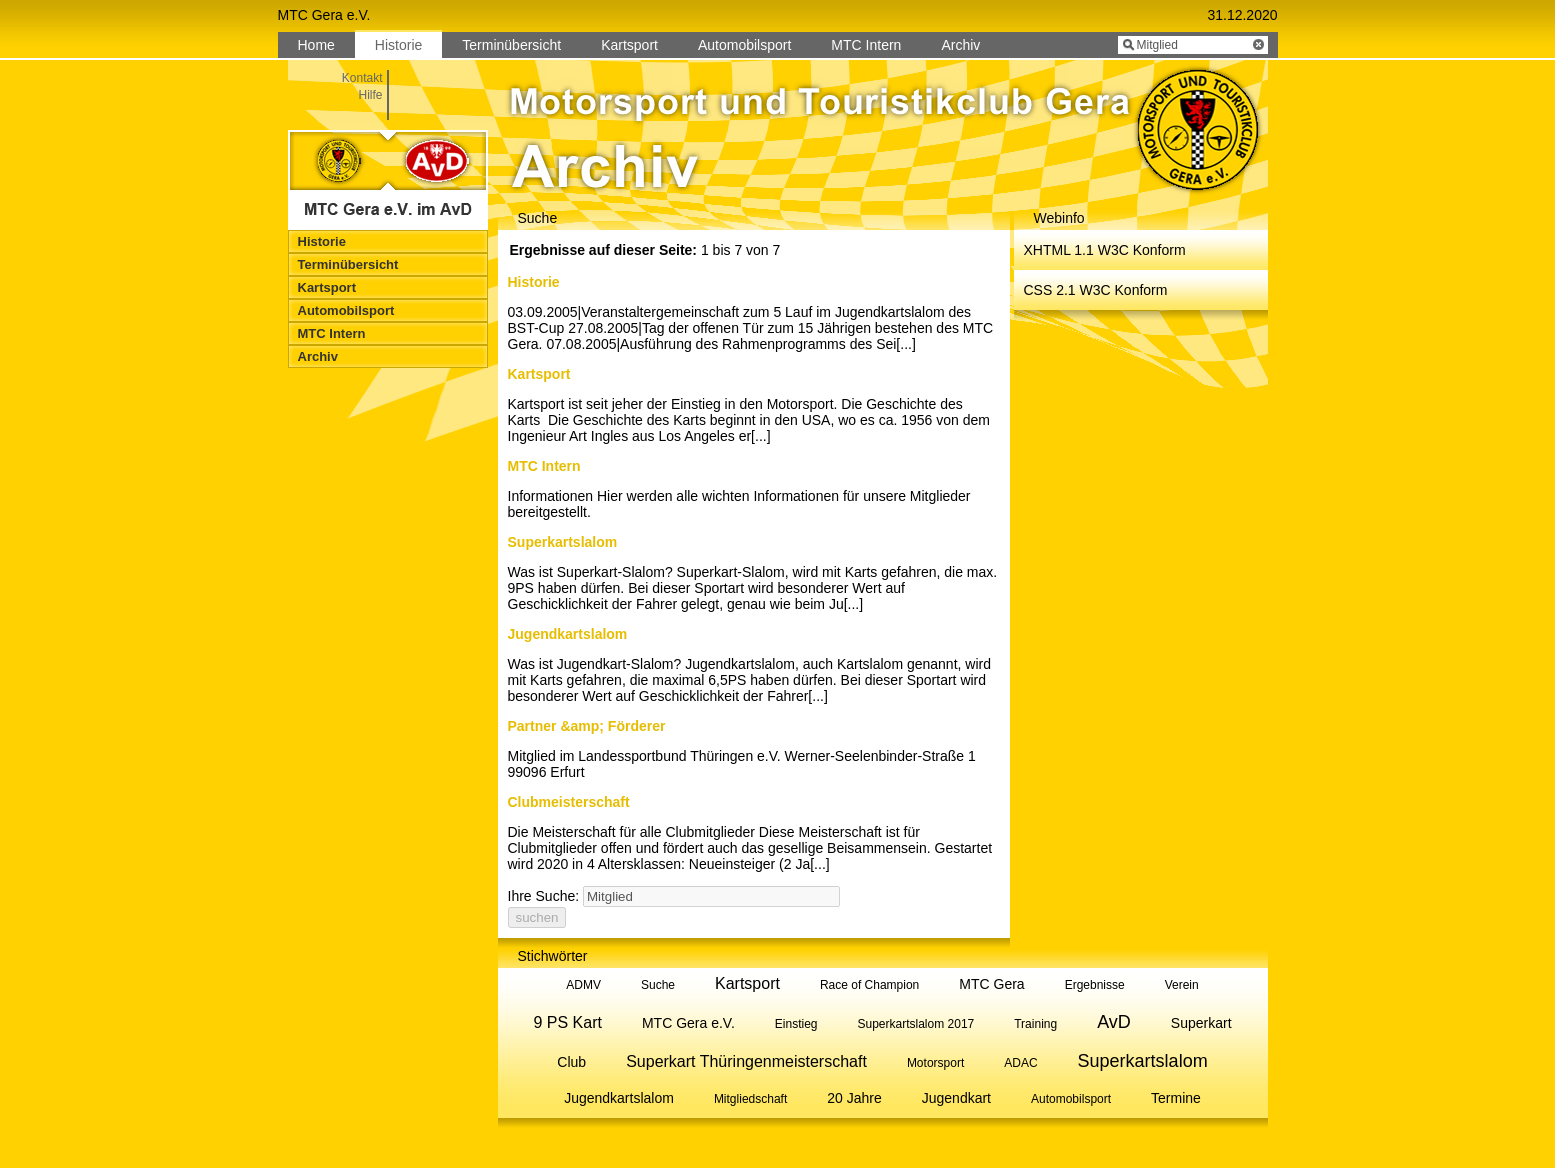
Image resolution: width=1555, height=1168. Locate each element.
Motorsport (935, 1063)
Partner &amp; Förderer (587, 726)
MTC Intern (544, 466)
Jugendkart (956, 1098)
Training (1035, 1024)
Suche (658, 985)
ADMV (583, 985)
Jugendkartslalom (568, 634)
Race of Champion (869, 985)
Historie (534, 282)
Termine (1176, 1098)
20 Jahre (854, 1098)
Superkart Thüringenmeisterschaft (746, 1061)
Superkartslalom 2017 (916, 1024)
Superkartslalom (563, 542)
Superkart (1201, 1023)
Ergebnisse (1095, 985)
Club (571, 1062)
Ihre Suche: (544, 896)
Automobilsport (1071, 1099)
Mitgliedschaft (750, 1099)
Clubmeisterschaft (569, 802)
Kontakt (362, 78)
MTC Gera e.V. (688, 1023)
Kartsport (539, 374)
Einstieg (796, 1024)
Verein (1182, 985)
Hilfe (370, 95)
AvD (1114, 1022)
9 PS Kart (567, 1022)
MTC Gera (991, 984)
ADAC (1020, 1063)
